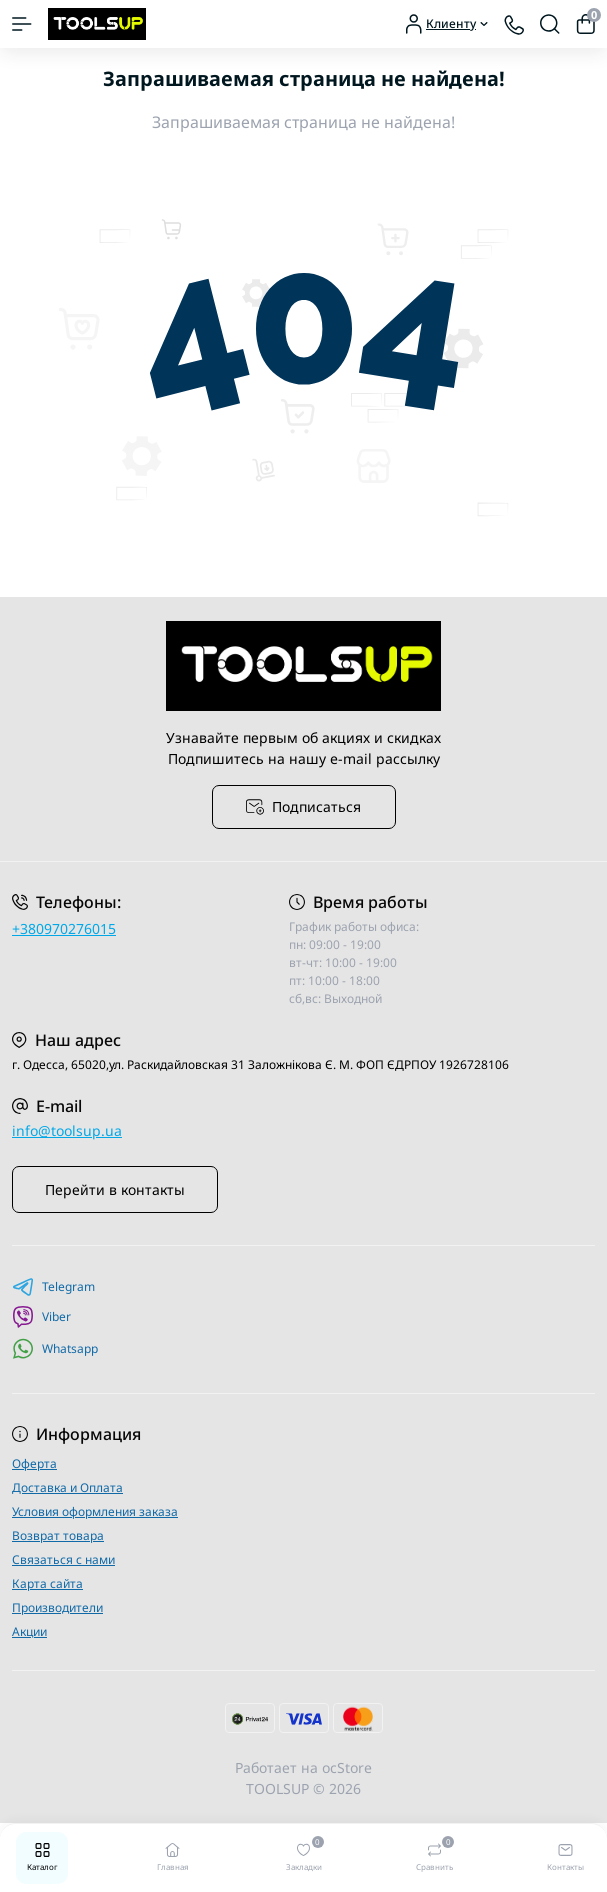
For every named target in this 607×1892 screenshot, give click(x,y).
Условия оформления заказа (95, 1511)
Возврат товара (58, 1535)
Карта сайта (47, 1583)
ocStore (347, 1767)
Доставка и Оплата (67, 1487)
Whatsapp (55, 1348)
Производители (57, 1607)
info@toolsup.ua (67, 1130)
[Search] (550, 24)
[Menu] (22, 24)
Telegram (53, 1287)
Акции (29, 1631)
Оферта (34, 1463)
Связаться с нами (63, 1559)
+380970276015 (64, 928)
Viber (41, 1317)
